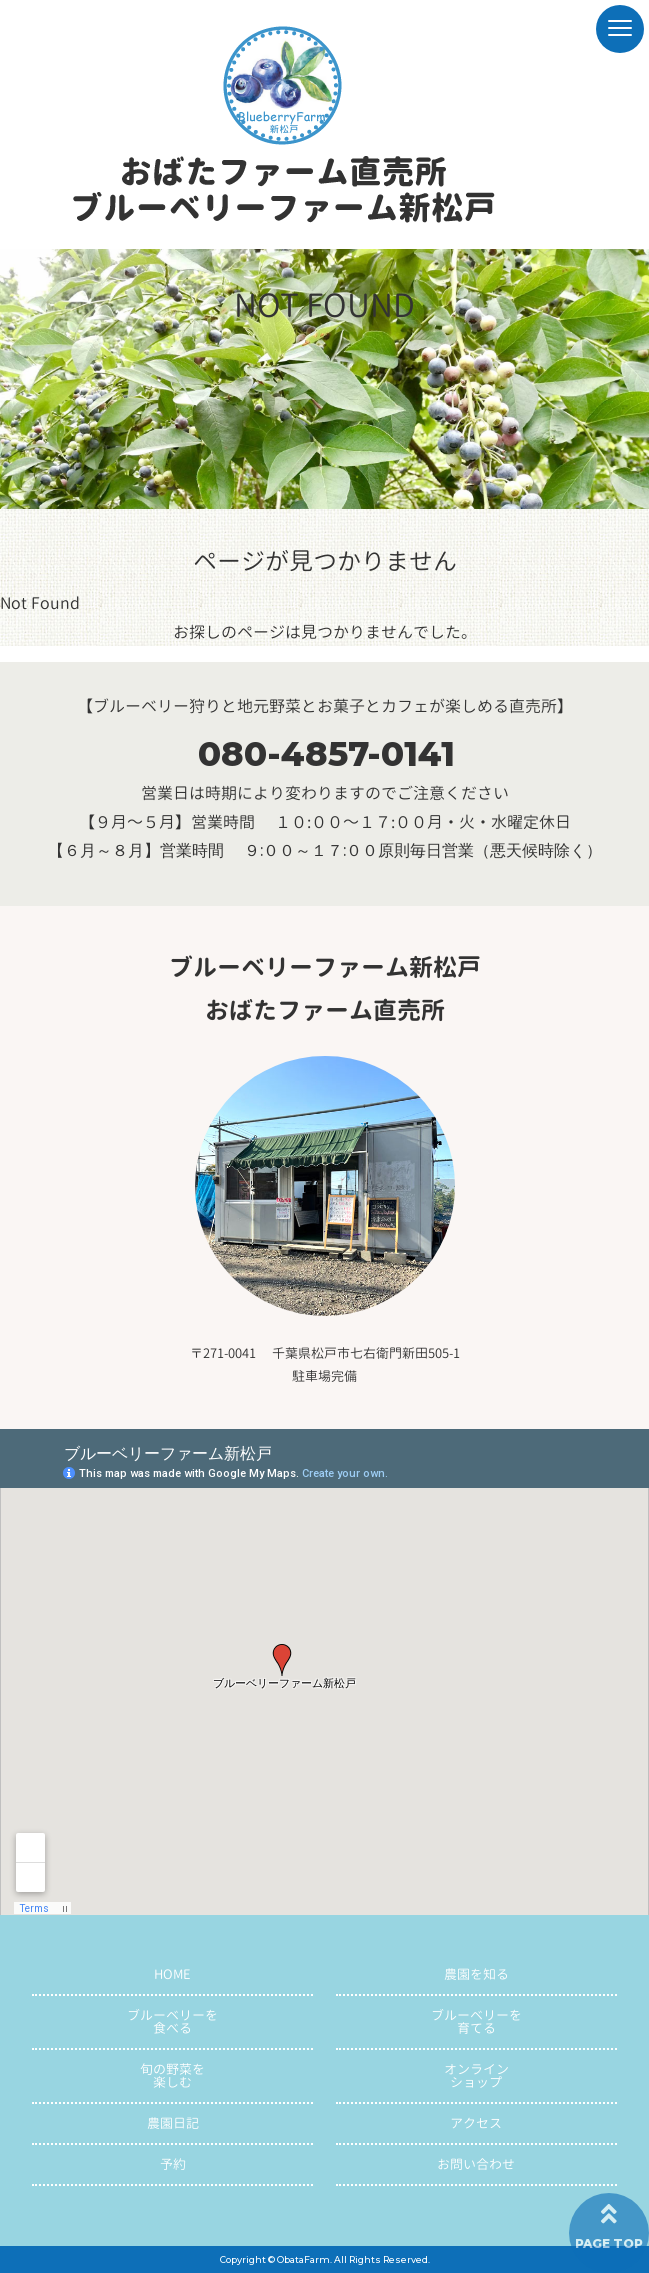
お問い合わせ (476, 2164)
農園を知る (476, 1974)
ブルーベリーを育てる (476, 2021)
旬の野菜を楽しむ (172, 2075)
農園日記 (173, 2123)
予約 (173, 2164)
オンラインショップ (476, 2075)
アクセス (476, 2123)
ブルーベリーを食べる (172, 2021)
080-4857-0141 (326, 754)
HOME (172, 1974)
